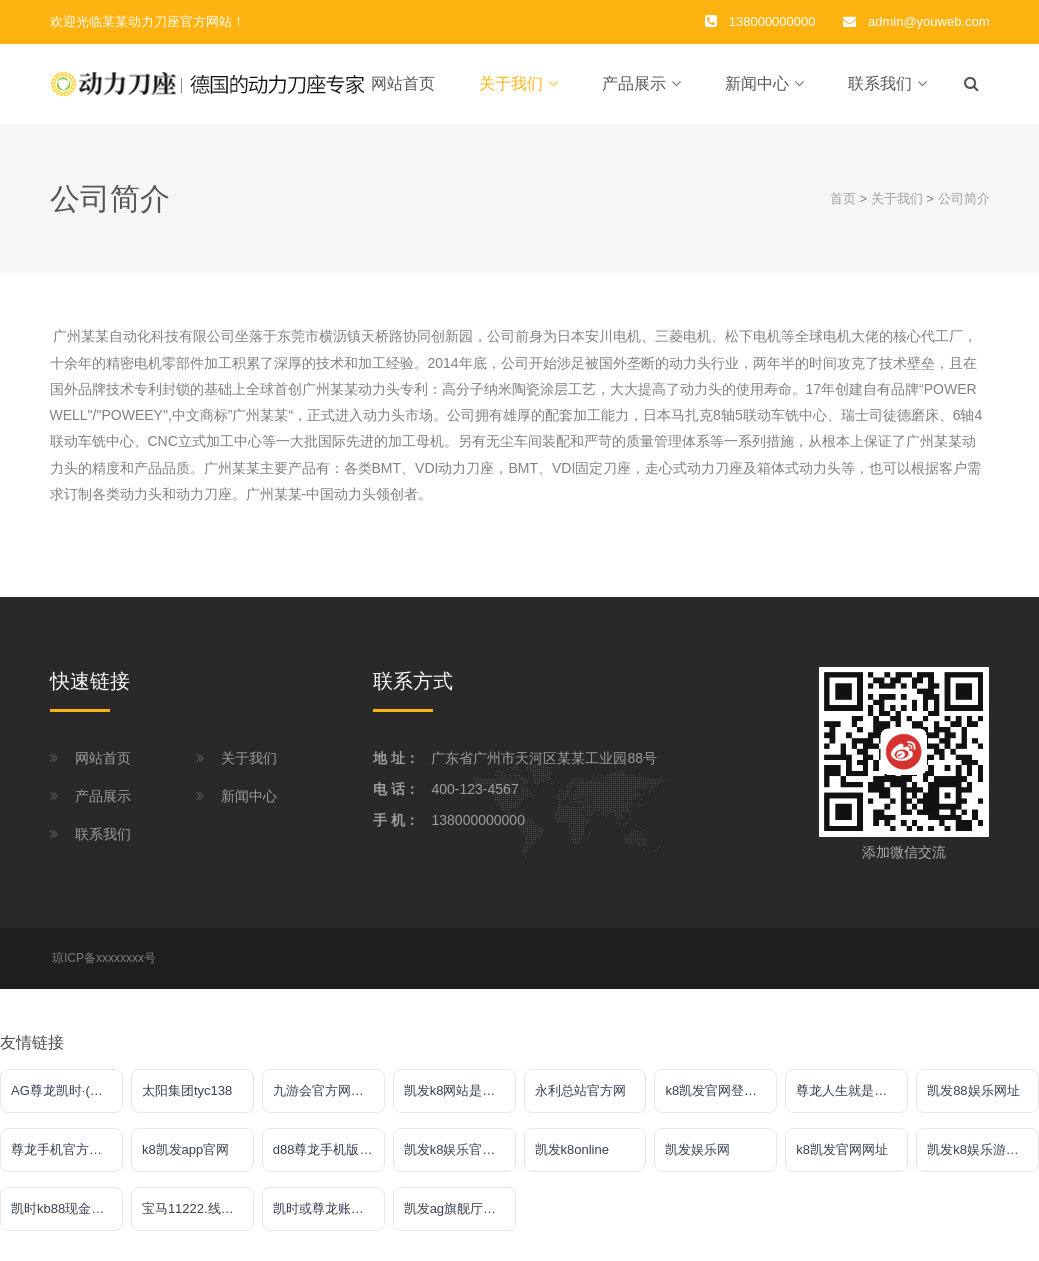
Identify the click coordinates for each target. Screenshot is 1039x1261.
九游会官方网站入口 (329, 1100)
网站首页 (403, 88)
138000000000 (477, 830)
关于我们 (511, 88)
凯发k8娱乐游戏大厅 (983, 1159)
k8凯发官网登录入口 (721, 1100)
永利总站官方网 (580, 1100)
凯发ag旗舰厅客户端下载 (460, 1218)
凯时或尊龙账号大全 (329, 1218)
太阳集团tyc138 (187, 1100)
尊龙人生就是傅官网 (852, 1100)
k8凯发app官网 (185, 1159)
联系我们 (880, 88)
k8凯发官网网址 (842, 1159)
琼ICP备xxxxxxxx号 (104, 968)
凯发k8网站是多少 (456, 1100)
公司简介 (964, 208)
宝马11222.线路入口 (198, 1218)
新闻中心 (757, 88)
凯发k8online (572, 1159)
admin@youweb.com (928, 21)
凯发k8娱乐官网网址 (460, 1159)
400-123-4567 (474, 799)
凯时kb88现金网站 (64, 1218)
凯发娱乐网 (697, 1159)
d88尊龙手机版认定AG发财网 (329, 1159)
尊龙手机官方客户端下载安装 (67, 1159)
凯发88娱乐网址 (973, 1100)
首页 (843, 208)
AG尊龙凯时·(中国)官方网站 (67, 1100)
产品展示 (634, 88)
